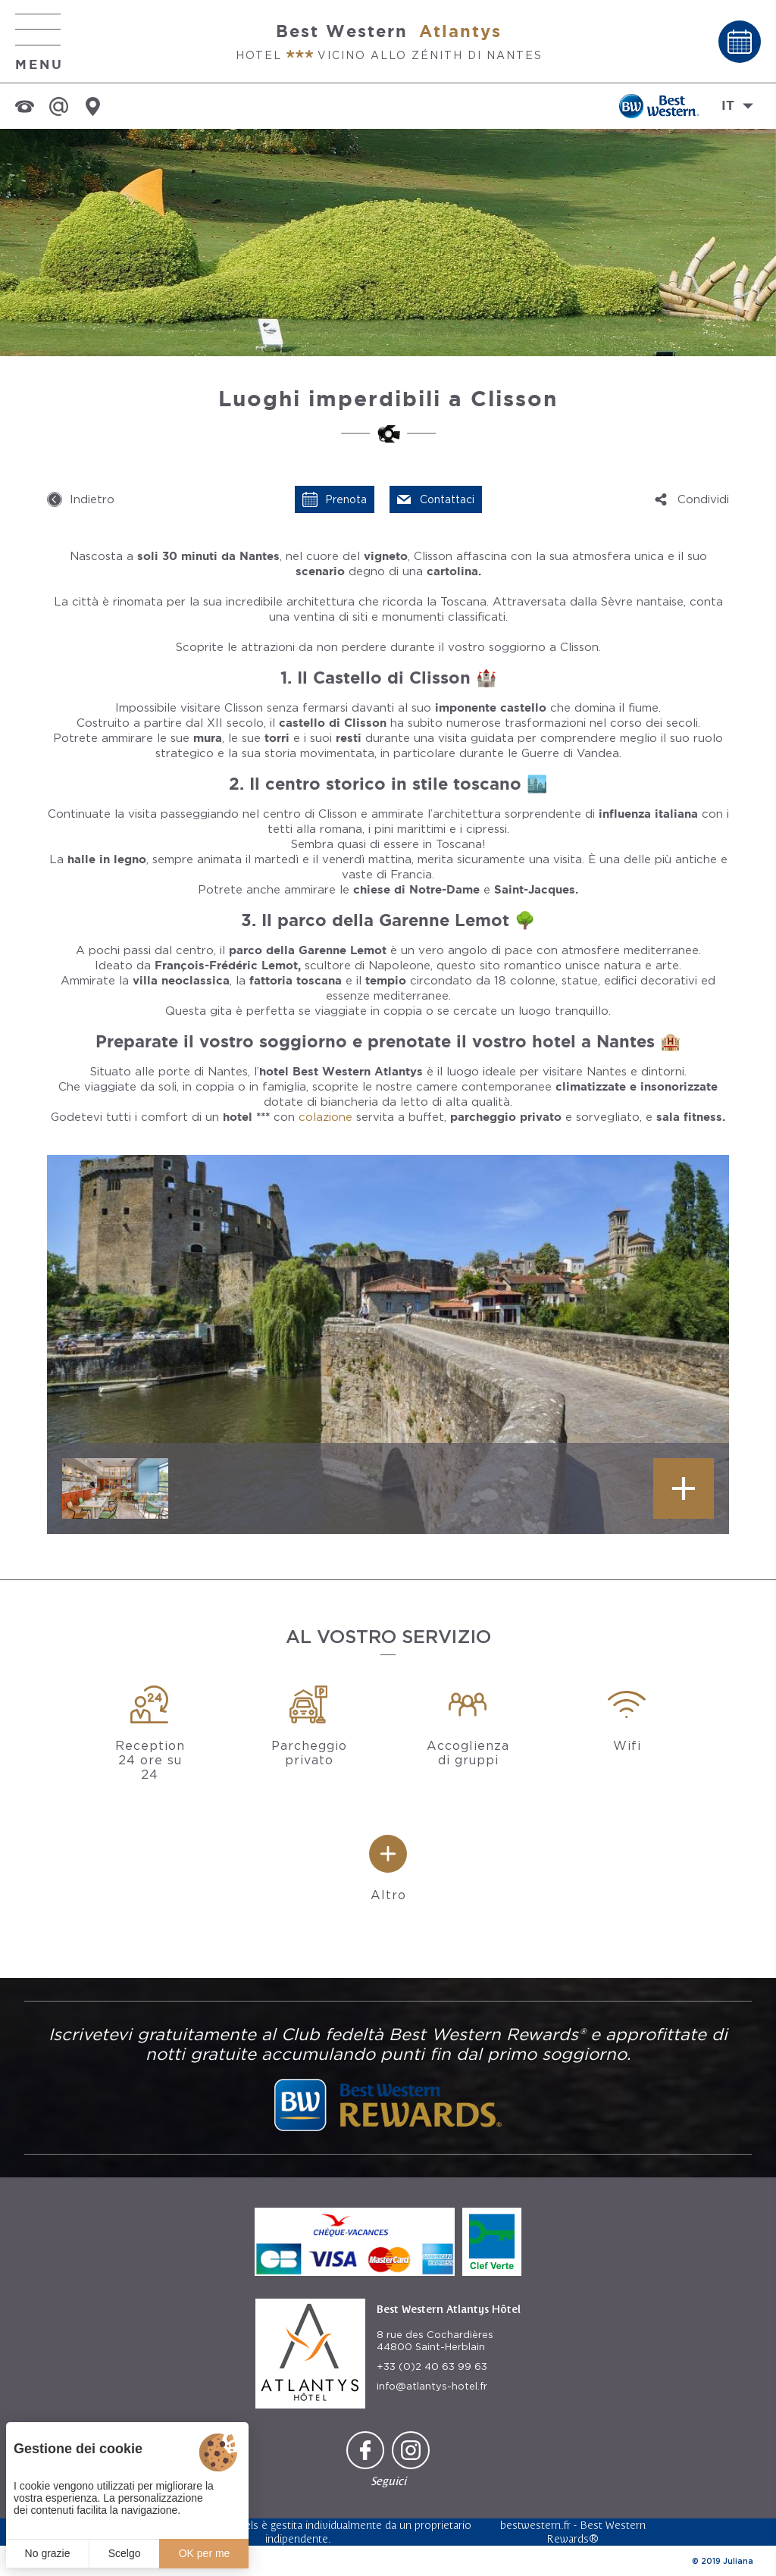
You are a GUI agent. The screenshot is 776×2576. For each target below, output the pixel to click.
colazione (325, 1117)
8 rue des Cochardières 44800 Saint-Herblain (435, 2340)
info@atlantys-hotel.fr (432, 2386)
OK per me (204, 2553)
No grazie (47, 2553)
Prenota (346, 499)
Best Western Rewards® (596, 2531)
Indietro (92, 499)
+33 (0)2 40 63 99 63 (432, 2366)
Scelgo (124, 2553)
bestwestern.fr (535, 2524)
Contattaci (447, 499)
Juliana (738, 2560)
